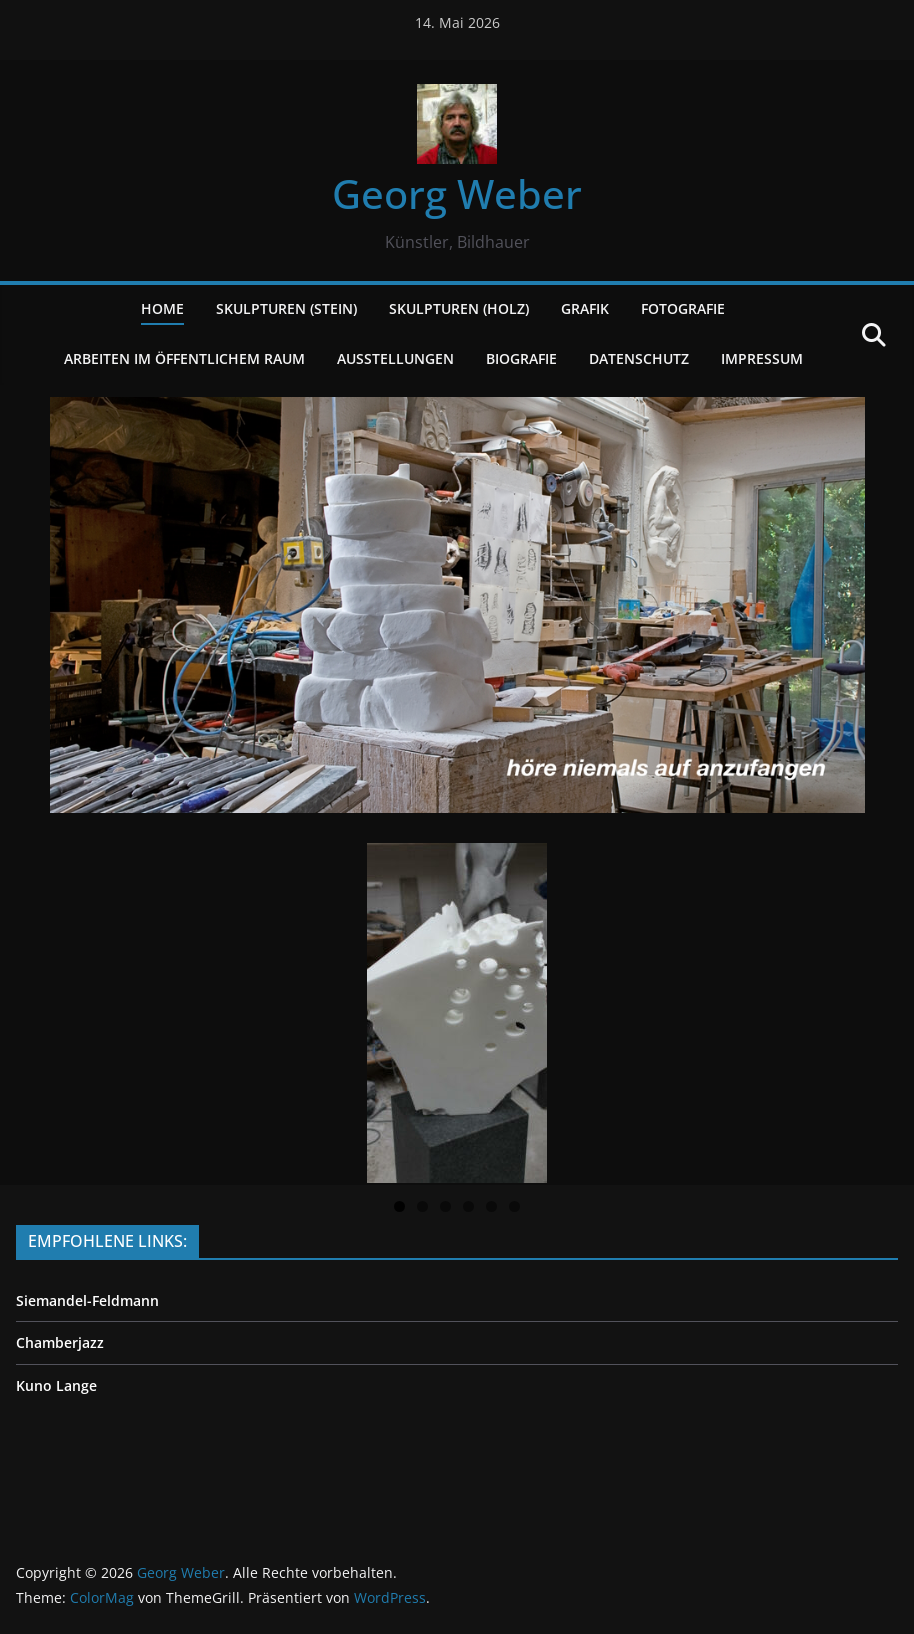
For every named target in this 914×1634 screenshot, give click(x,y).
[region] (457, 1014)
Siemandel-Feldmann (87, 1300)
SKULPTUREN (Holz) (459, 308)
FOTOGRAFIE (683, 308)
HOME (162, 308)
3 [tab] (445, 1206)
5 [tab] (491, 1206)
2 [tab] (422, 1206)
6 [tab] (514, 1206)
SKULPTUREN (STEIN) (286, 308)
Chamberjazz (60, 1342)
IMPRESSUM (762, 358)
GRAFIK (585, 308)
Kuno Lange (56, 1385)
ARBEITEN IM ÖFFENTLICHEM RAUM (184, 358)
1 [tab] (399, 1206)
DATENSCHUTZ (639, 358)
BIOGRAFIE (521, 358)
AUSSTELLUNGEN (395, 358)
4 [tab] (468, 1206)
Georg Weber (457, 193)
